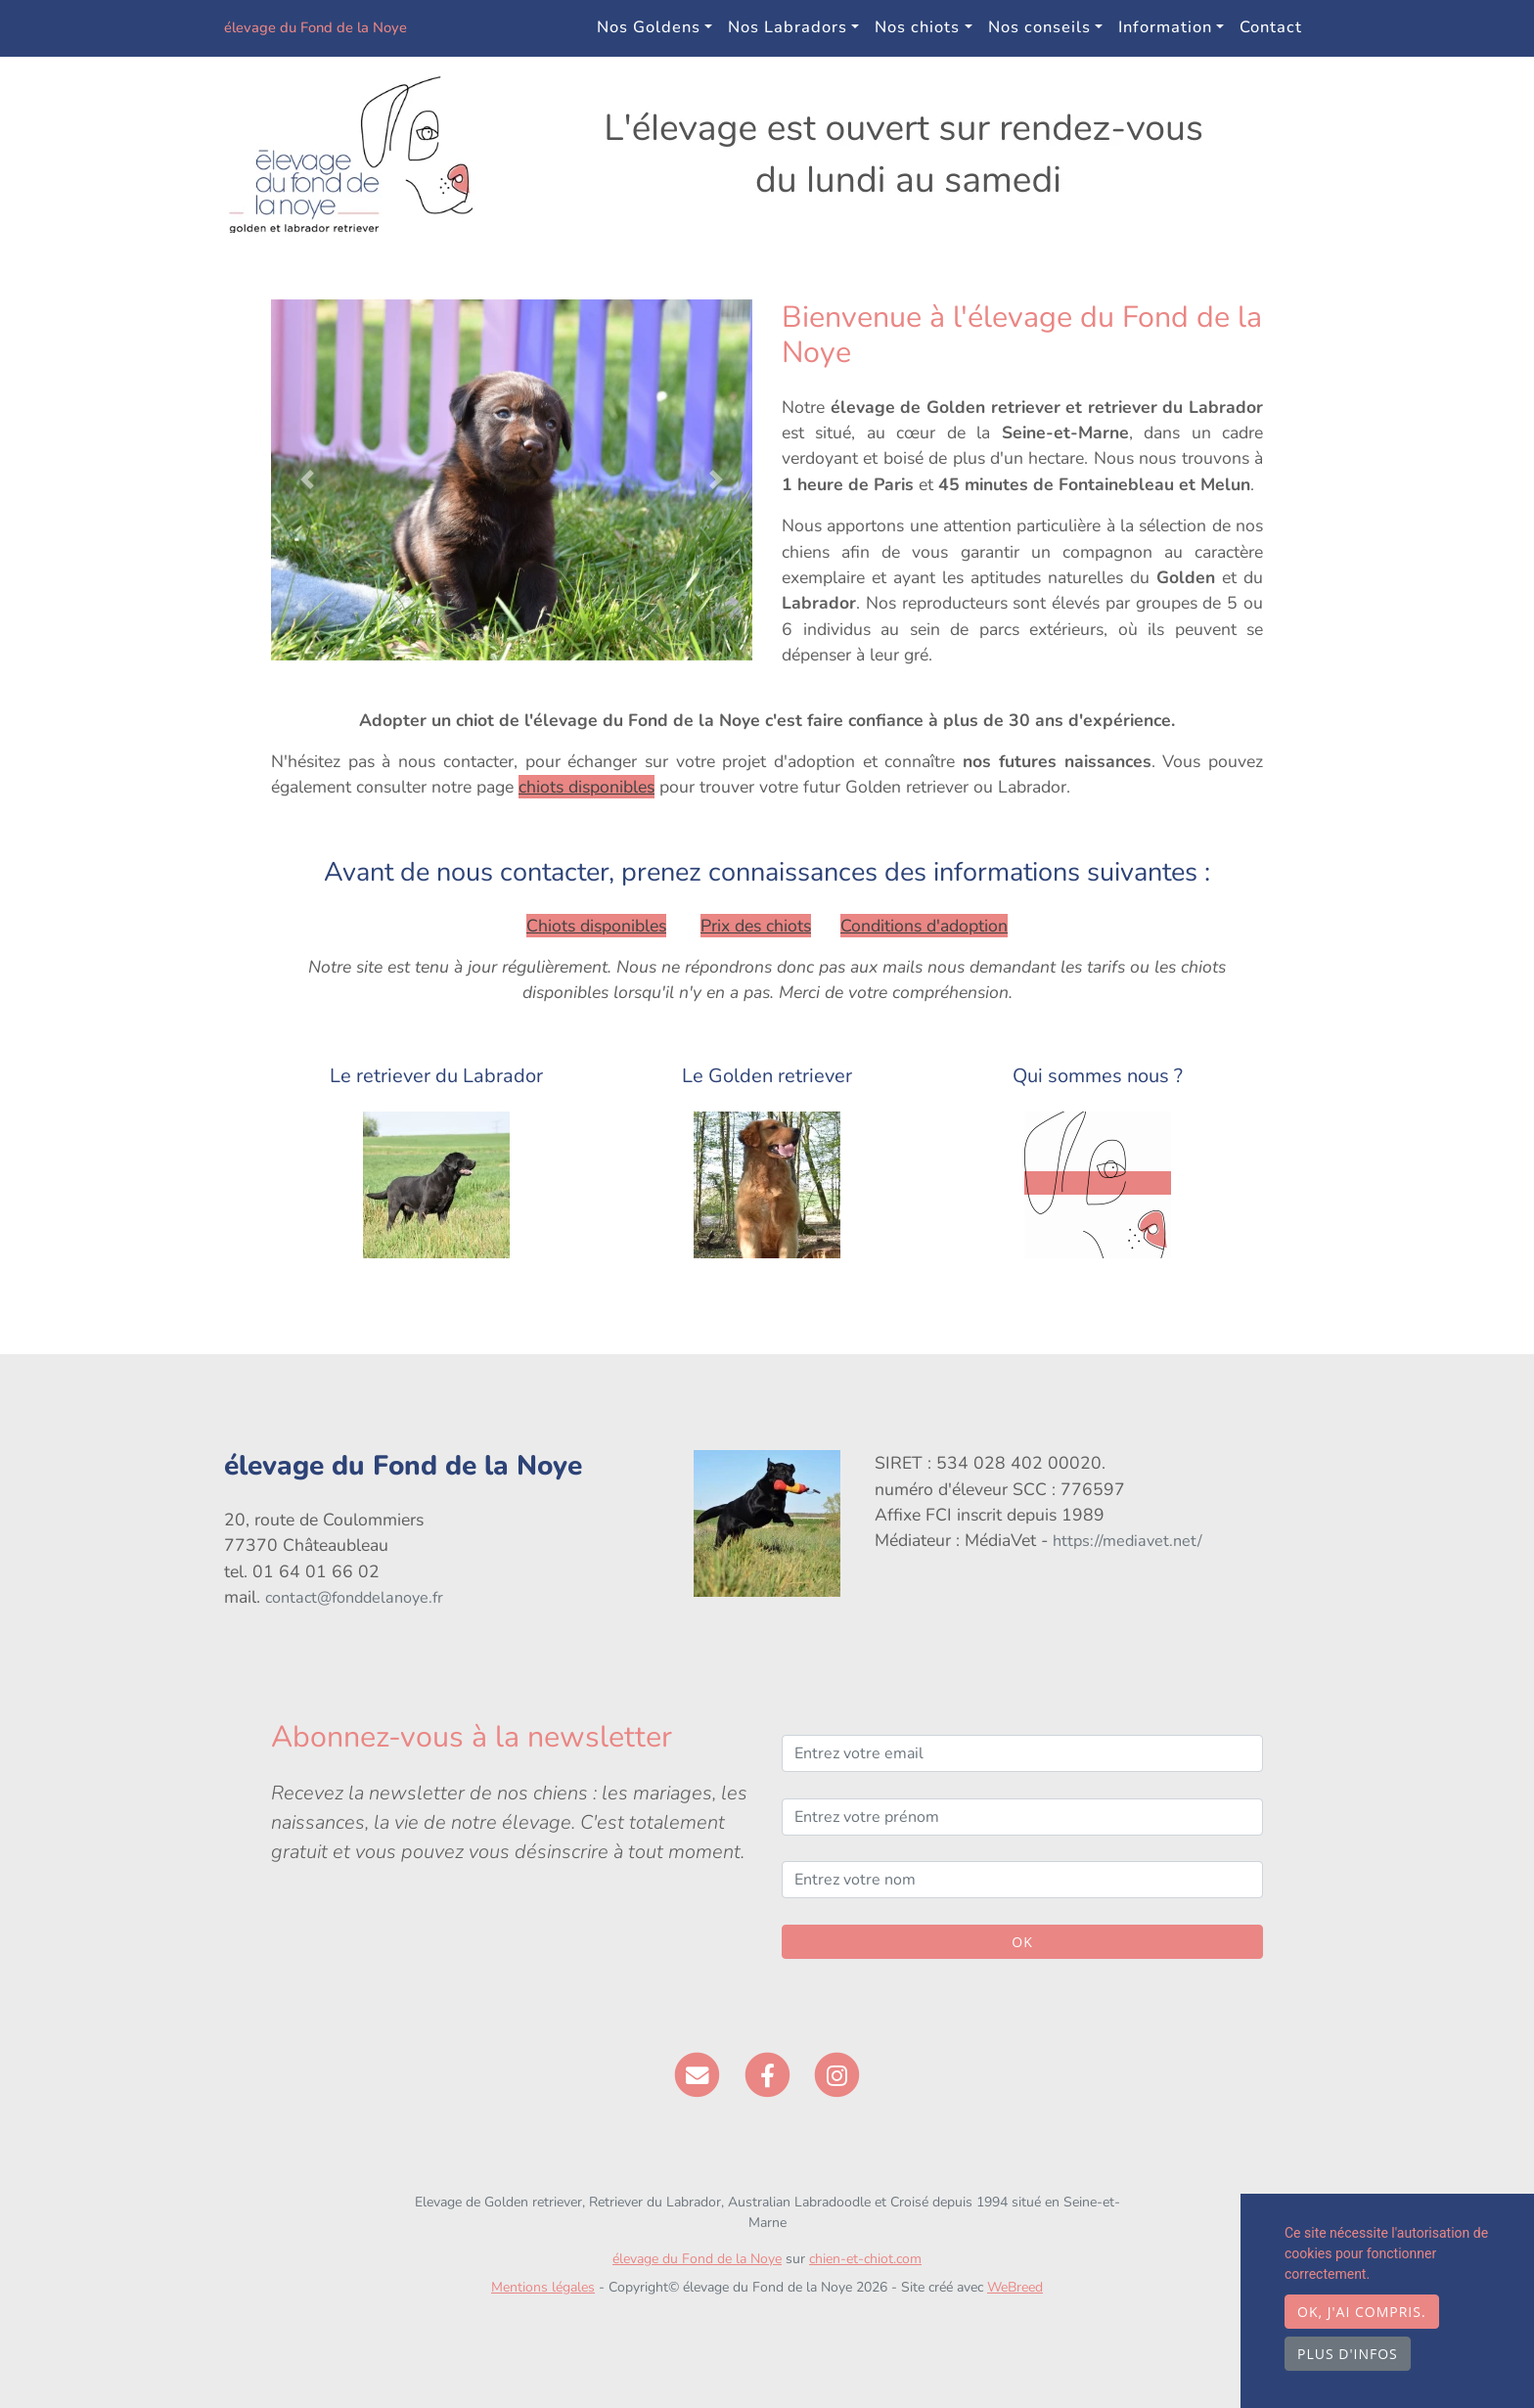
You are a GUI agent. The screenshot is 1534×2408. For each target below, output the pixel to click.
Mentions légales (543, 2287)
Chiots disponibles (596, 925)
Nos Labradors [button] (787, 27)
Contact (1271, 27)
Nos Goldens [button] (648, 27)
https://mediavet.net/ (1127, 1541)
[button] (307, 479)
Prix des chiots (755, 925)
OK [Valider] (1022, 1941)
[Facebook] (767, 2073)
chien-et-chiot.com (865, 2258)
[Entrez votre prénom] (1022, 1817)
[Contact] (697, 2073)
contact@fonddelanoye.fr (354, 1598)
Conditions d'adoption (924, 925)
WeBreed (1015, 2287)
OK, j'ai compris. (1361, 2311)
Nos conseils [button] (1039, 27)
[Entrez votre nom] (1022, 1879)
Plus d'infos (1347, 2353)
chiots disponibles (586, 786)
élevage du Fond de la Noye (371, 27)
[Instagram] (837, 2073)
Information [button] (1165, 27)
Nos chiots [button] (917, 27)
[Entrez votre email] (1022, 1753)
